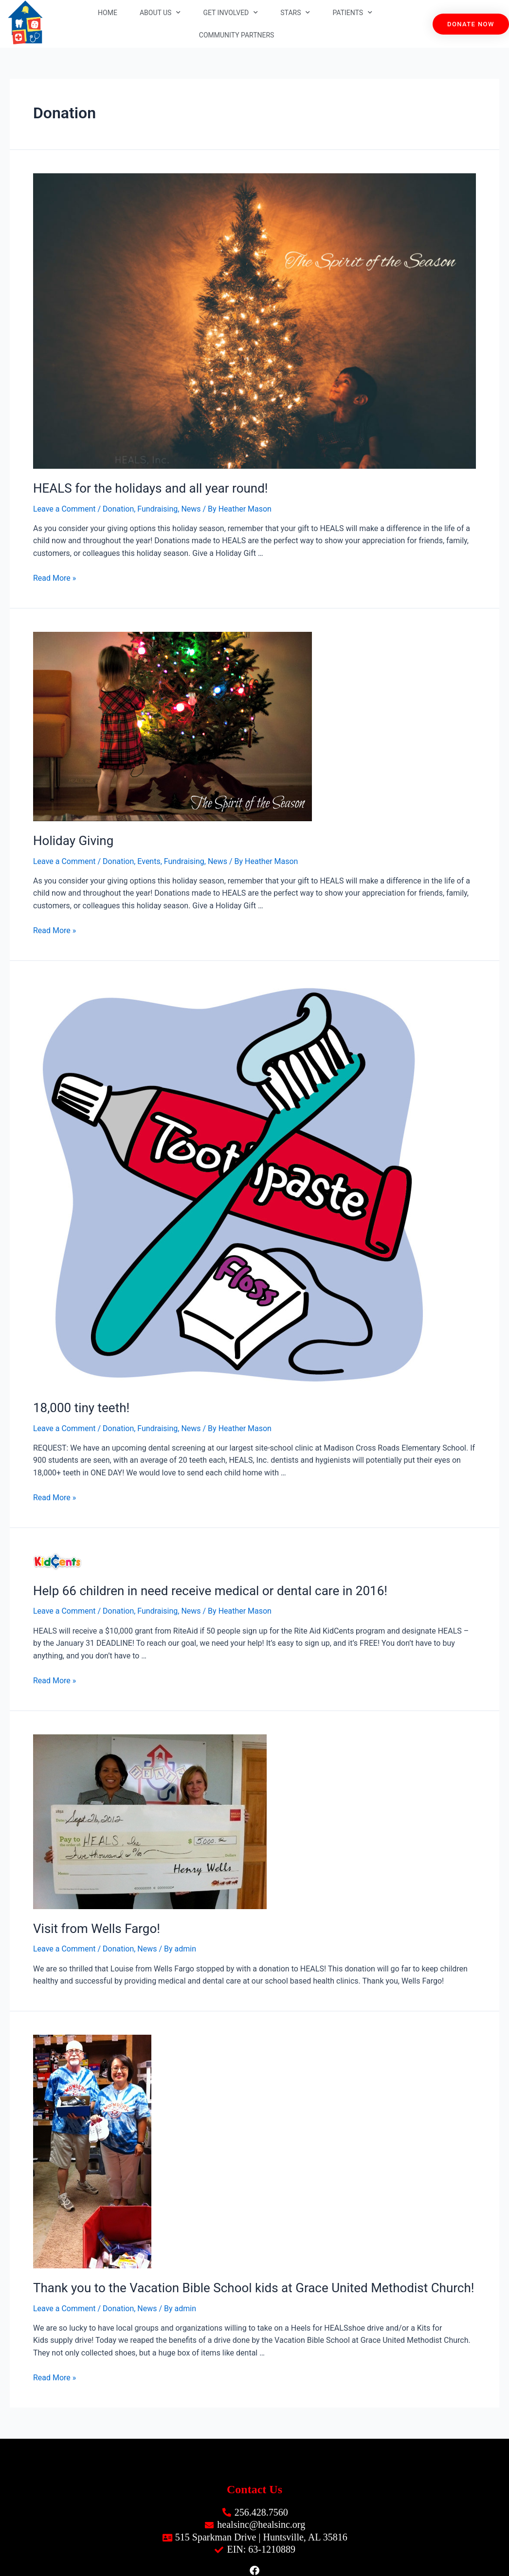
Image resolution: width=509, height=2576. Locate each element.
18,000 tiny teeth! (81, 1407)
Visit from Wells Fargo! (96, 1928)
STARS (295, 12)
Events (149, 861)
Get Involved (230, 12)
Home (107, 13)
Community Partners (236, 35)
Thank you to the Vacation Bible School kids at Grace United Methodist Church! (253, 2288)
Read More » (54, 578)
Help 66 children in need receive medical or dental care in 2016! (210, 1590)
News (191, 509)
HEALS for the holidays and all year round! (150, 488)
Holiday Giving (73, 840)
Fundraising (158, 509)
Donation (118, 509)
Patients (352, 12)
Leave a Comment (64, 509)
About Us (160, 12)
